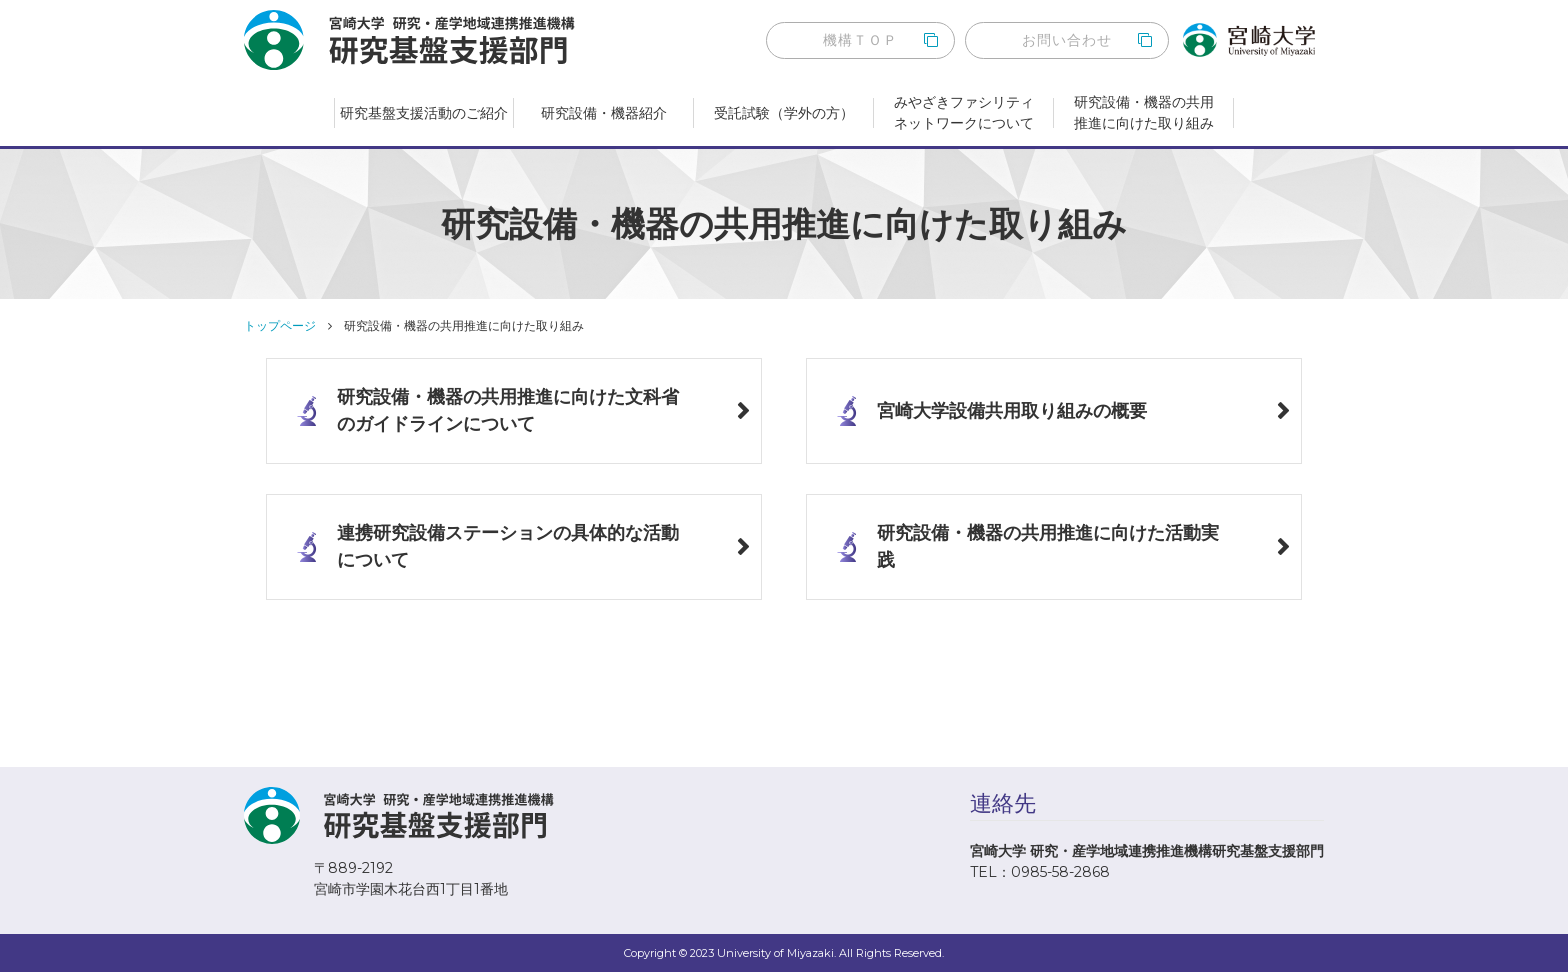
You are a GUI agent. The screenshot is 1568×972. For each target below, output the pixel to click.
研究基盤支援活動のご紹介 (424, 113)
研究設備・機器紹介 (604, 113)
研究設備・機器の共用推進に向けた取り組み (1144, 112)
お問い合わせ (1067, 40)
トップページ (280, 325)
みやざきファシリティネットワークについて (964, 112)
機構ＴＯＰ (860, 40)
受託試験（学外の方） (784, 113)
